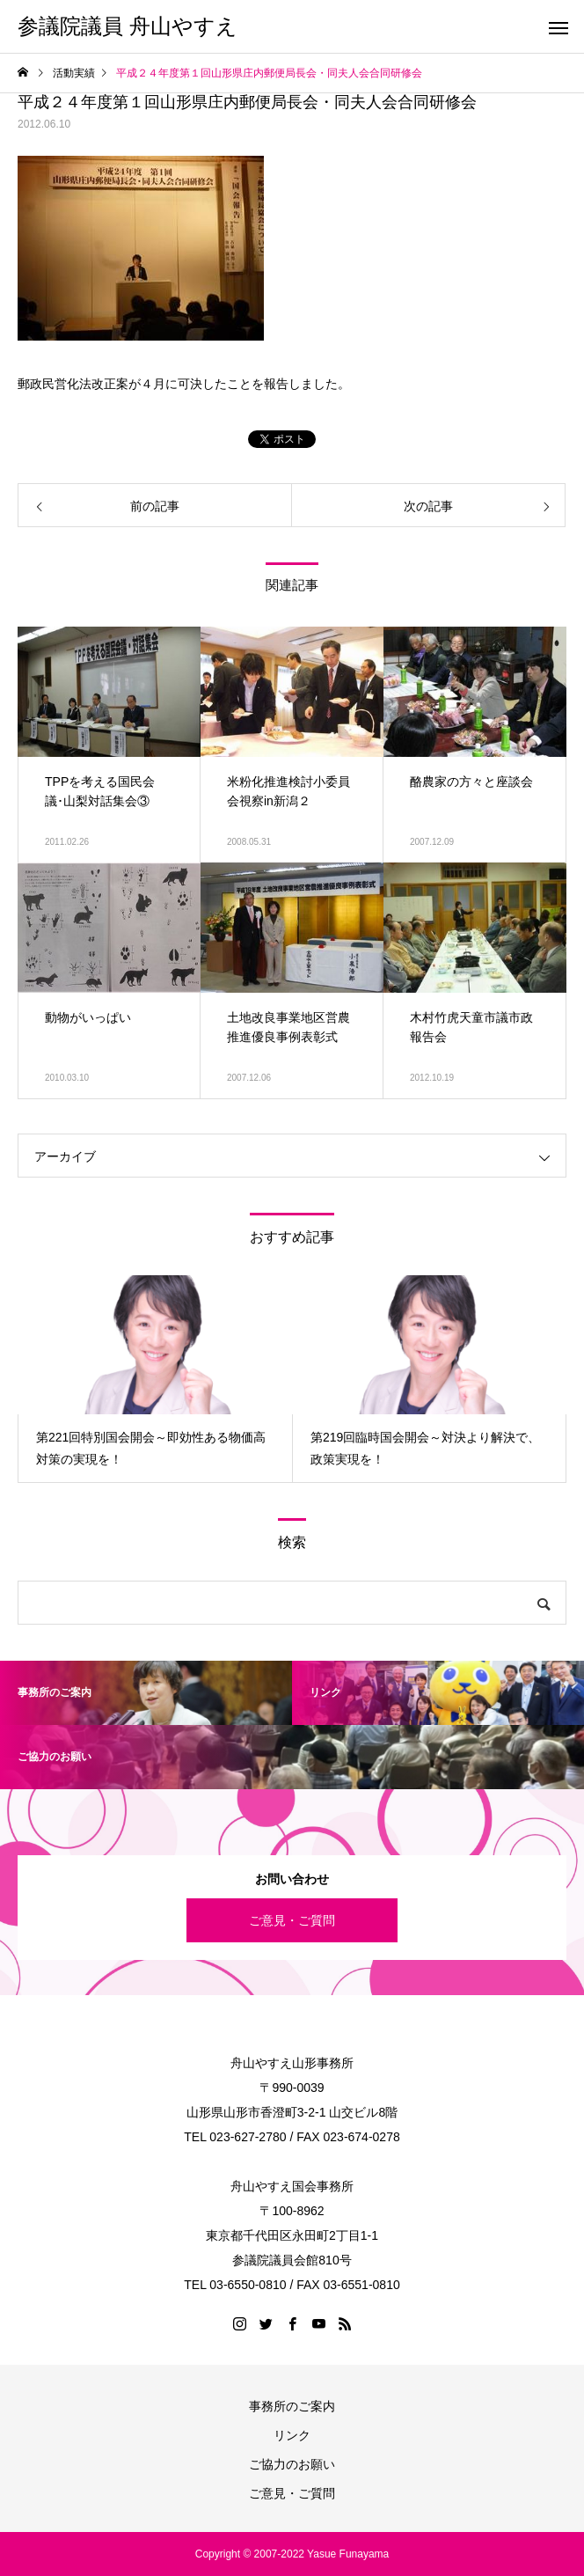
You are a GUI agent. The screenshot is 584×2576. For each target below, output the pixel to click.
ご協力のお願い (292, 2464)
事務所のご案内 (292, 2406)
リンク (292, 2435)
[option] (155, 1378)
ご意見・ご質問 (292, 1920)
